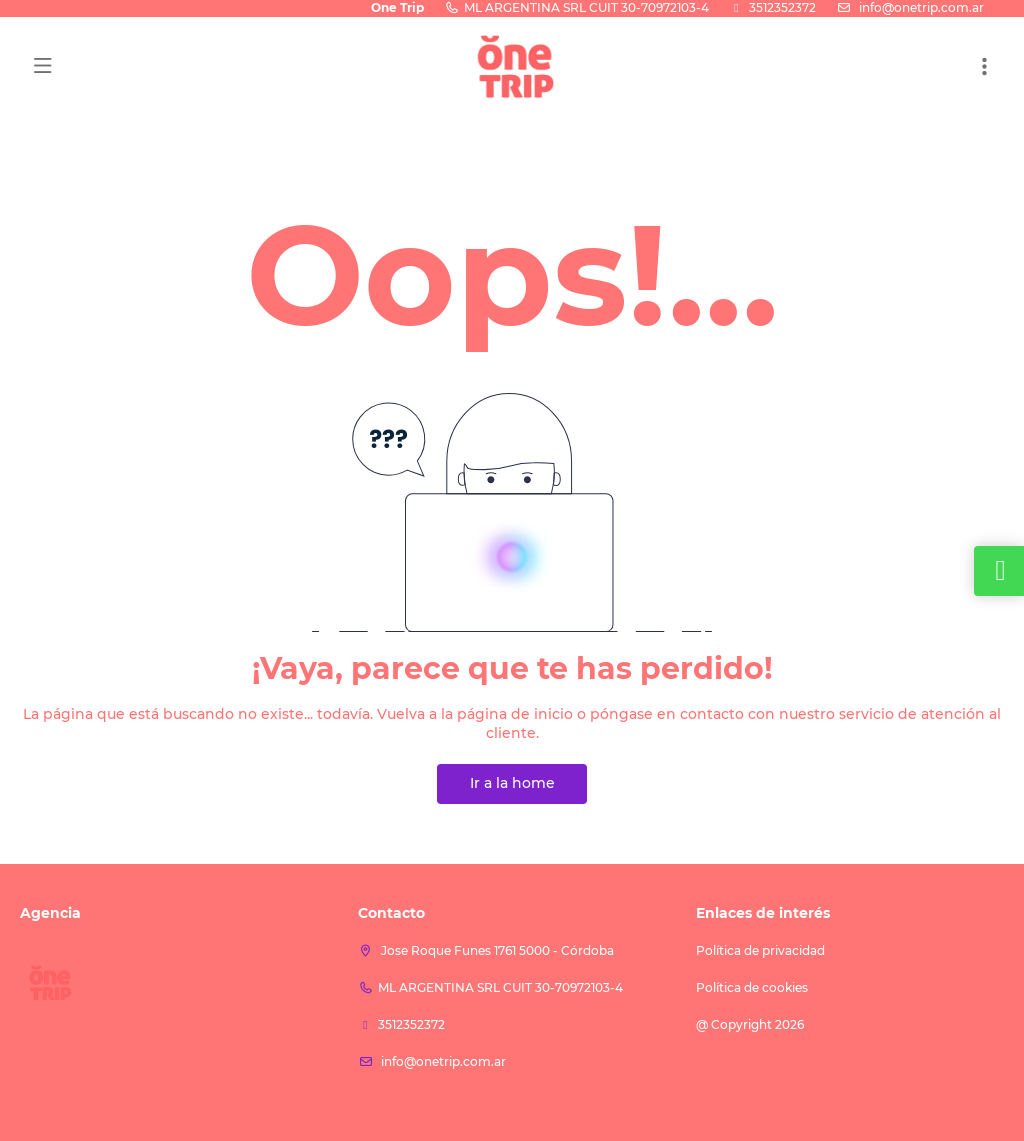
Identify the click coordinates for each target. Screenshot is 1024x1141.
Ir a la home (512, 783)
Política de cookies (752, 987)
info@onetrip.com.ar (920, 7)
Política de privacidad (760, 950)
